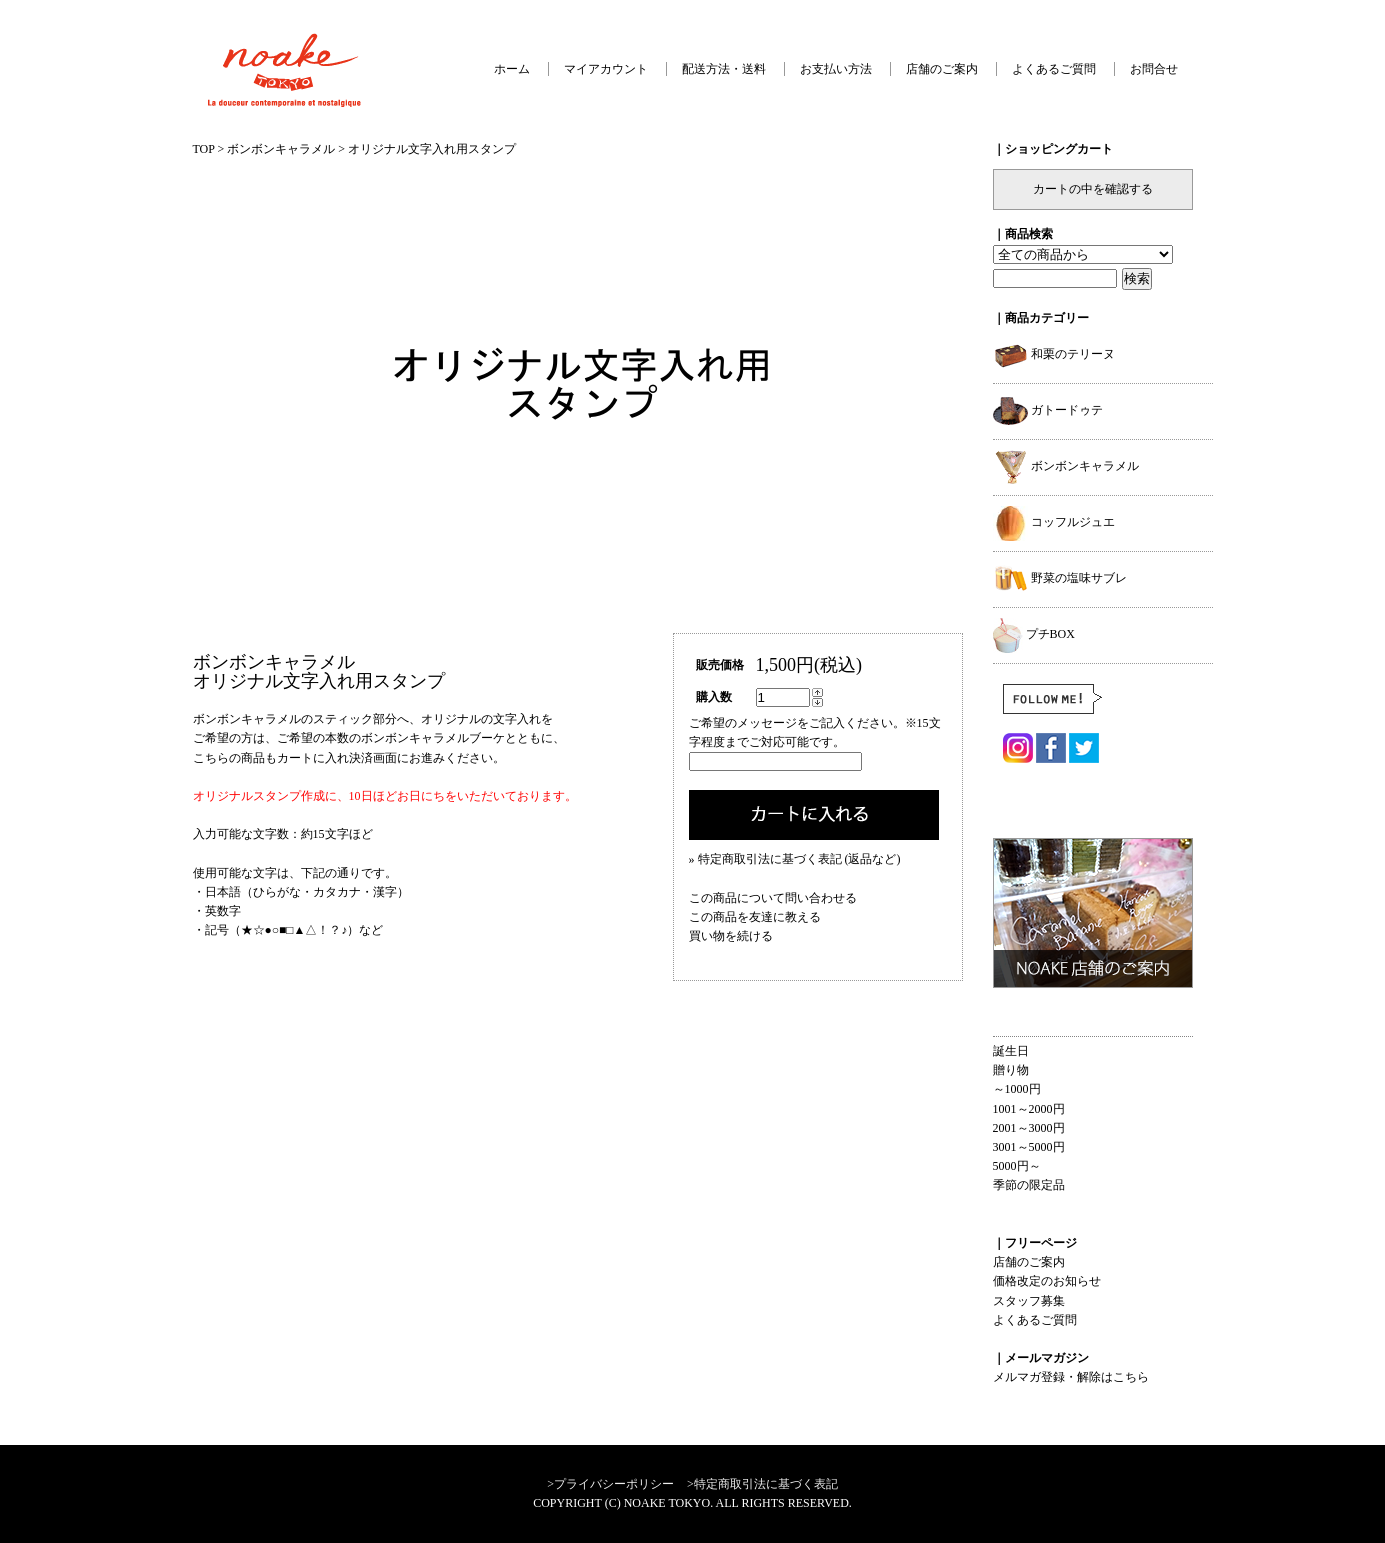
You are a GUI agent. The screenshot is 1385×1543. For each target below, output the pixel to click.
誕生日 (1011, 1051)
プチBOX (1034, 634)
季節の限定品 (1029, 1185)
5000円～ (1017, 1166)
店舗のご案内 (942, 69)
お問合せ (1154, 69)
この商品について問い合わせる (773, 898)
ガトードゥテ (1048, 410)
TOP (204, 149)
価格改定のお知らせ (1047, 1281)
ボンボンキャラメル (281, 149)
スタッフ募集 (1029, 1301)
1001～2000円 (1029, 1109)
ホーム (512, 69)
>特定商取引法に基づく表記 (762, 1484)
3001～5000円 (1029, 1147)
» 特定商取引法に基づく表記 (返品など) (795, 859)
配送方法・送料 (724, 69)
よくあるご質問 (1054, 69)
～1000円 (1017, 1089)
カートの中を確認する (1093, 189)
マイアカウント (606, 69)
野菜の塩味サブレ (1060, 578)
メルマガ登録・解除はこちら (1071, 1377)
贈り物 (1011, 1070)
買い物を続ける (731, 936)
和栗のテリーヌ (1054, 354)
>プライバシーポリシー (610, 1484)
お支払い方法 (836, 69)
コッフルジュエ (1054, 522)
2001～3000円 (1029, 1128)
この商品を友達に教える (755, 917)
